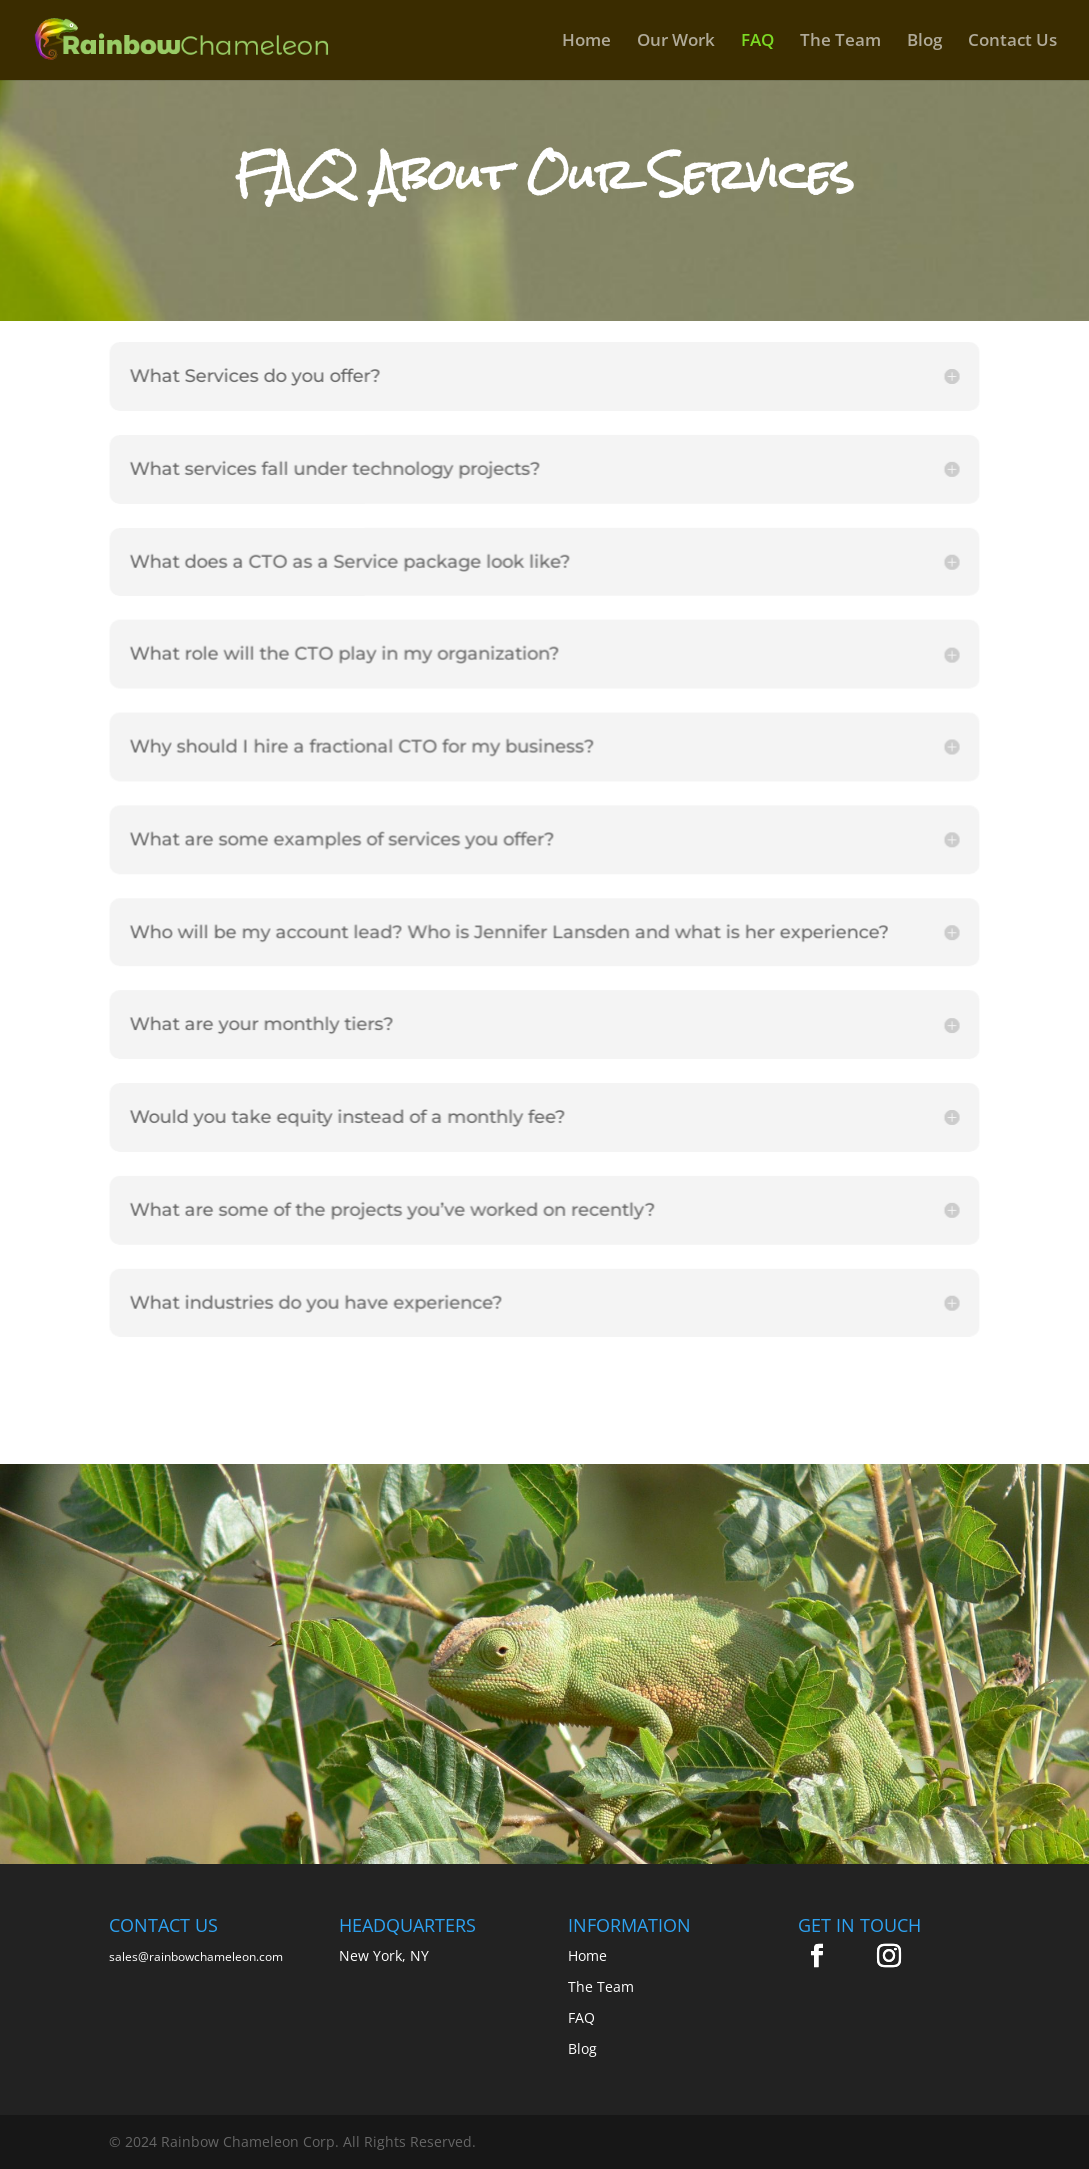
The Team (840, 42)
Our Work (676, 42)
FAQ (757, 42)
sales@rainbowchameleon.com (196, 1956)
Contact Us (1012, 42)
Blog (924, 42)
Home (586, 42)
